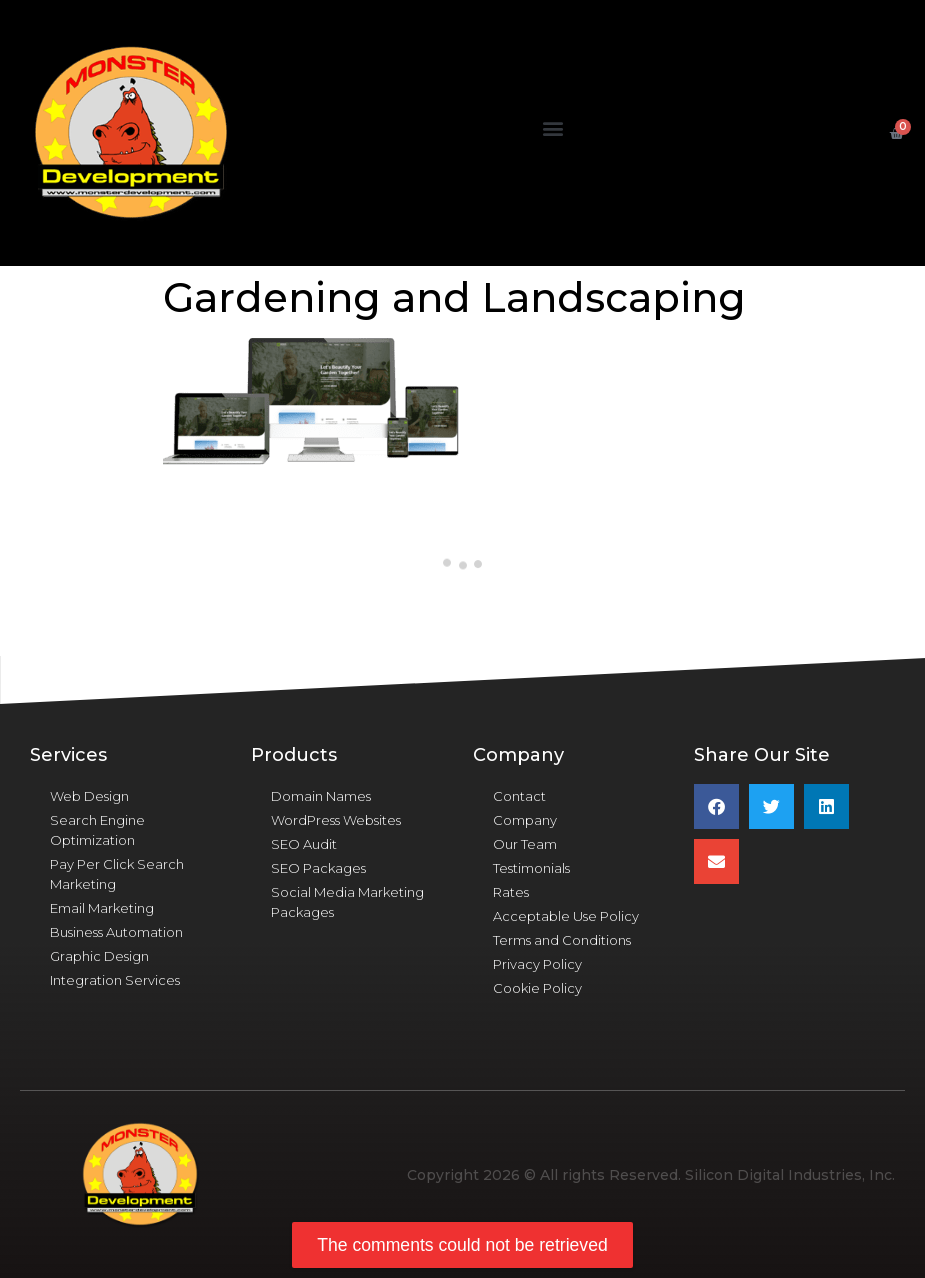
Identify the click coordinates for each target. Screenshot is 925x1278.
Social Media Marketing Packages (347, 902)
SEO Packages (318, 868)
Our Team (525, 844)
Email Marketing (102, 908)
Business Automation (116, 932)
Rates (511, 892)
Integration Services (115, 980)
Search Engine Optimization (97, 830)
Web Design (89, 796)
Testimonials (531, 868)
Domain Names (321, 796)
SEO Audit (304, 844)
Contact (519, 796)
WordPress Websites (336, 820)
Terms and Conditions (562, 940)
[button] (552, 128)
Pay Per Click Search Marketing (117, 874)
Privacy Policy (537, 964)
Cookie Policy (537, 988)
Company (525, 820)
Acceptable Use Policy (566, 916)
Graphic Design (99, 956)
